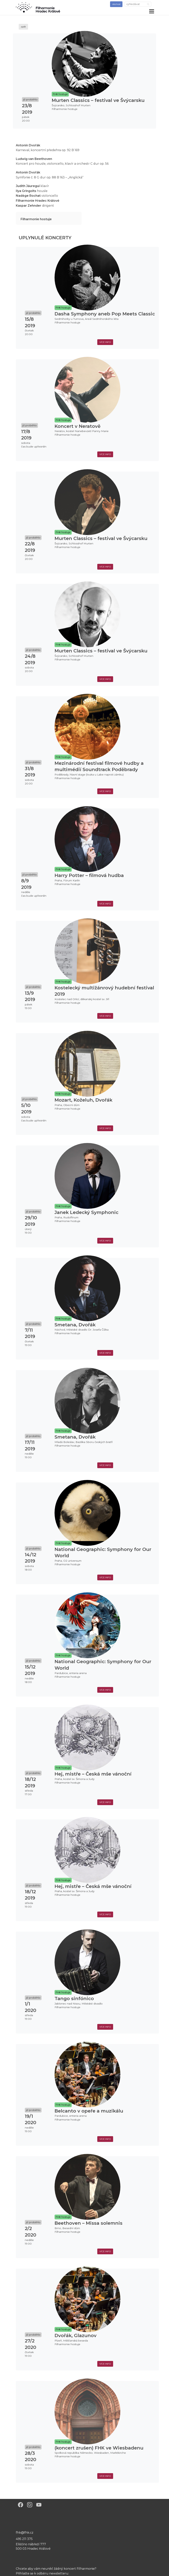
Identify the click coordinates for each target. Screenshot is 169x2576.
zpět (23, 26)
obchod (116, 4)
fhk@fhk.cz (24, 2532)
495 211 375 (24, 2539)
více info (105, 342)
